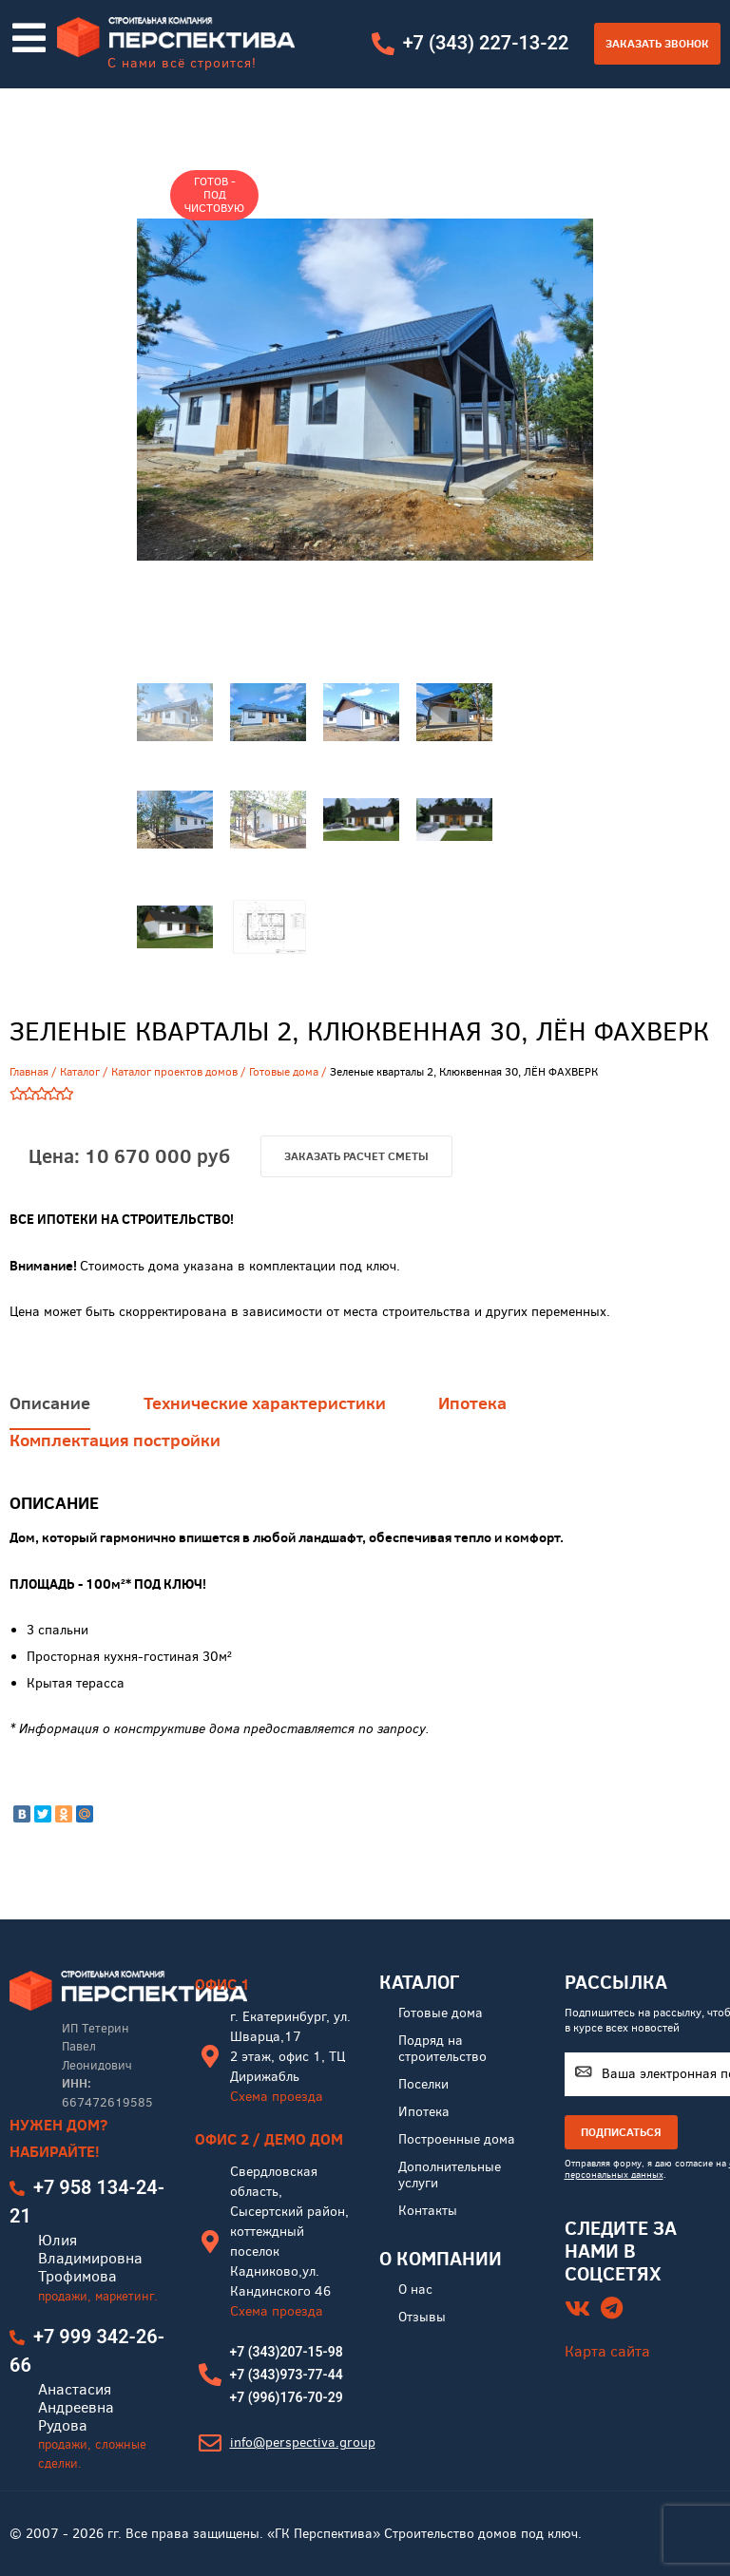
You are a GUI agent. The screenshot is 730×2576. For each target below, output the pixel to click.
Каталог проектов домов (174, 1071)
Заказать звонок (657, 43)
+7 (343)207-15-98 (286, 2353)
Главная (29, 1071)
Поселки (423, 2086)
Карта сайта (607, 2352)
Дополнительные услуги (449, 2177)
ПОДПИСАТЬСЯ (621, 2134)
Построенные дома (456, 2141)
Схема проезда (276, 2098)
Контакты (427, 2213)
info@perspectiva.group (302, 2444)
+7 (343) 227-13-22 (485, 42)
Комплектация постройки (115, 1487)
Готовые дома (283, 1071)
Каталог (80, 1071)
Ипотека (473, 1449)
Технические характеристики (265, 1449)
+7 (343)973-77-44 (286, 2376)
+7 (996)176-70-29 (286, 2399)
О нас (415, 2291)
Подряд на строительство (442, 2050)
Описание (50, 1449)
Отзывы (422, 2319)
